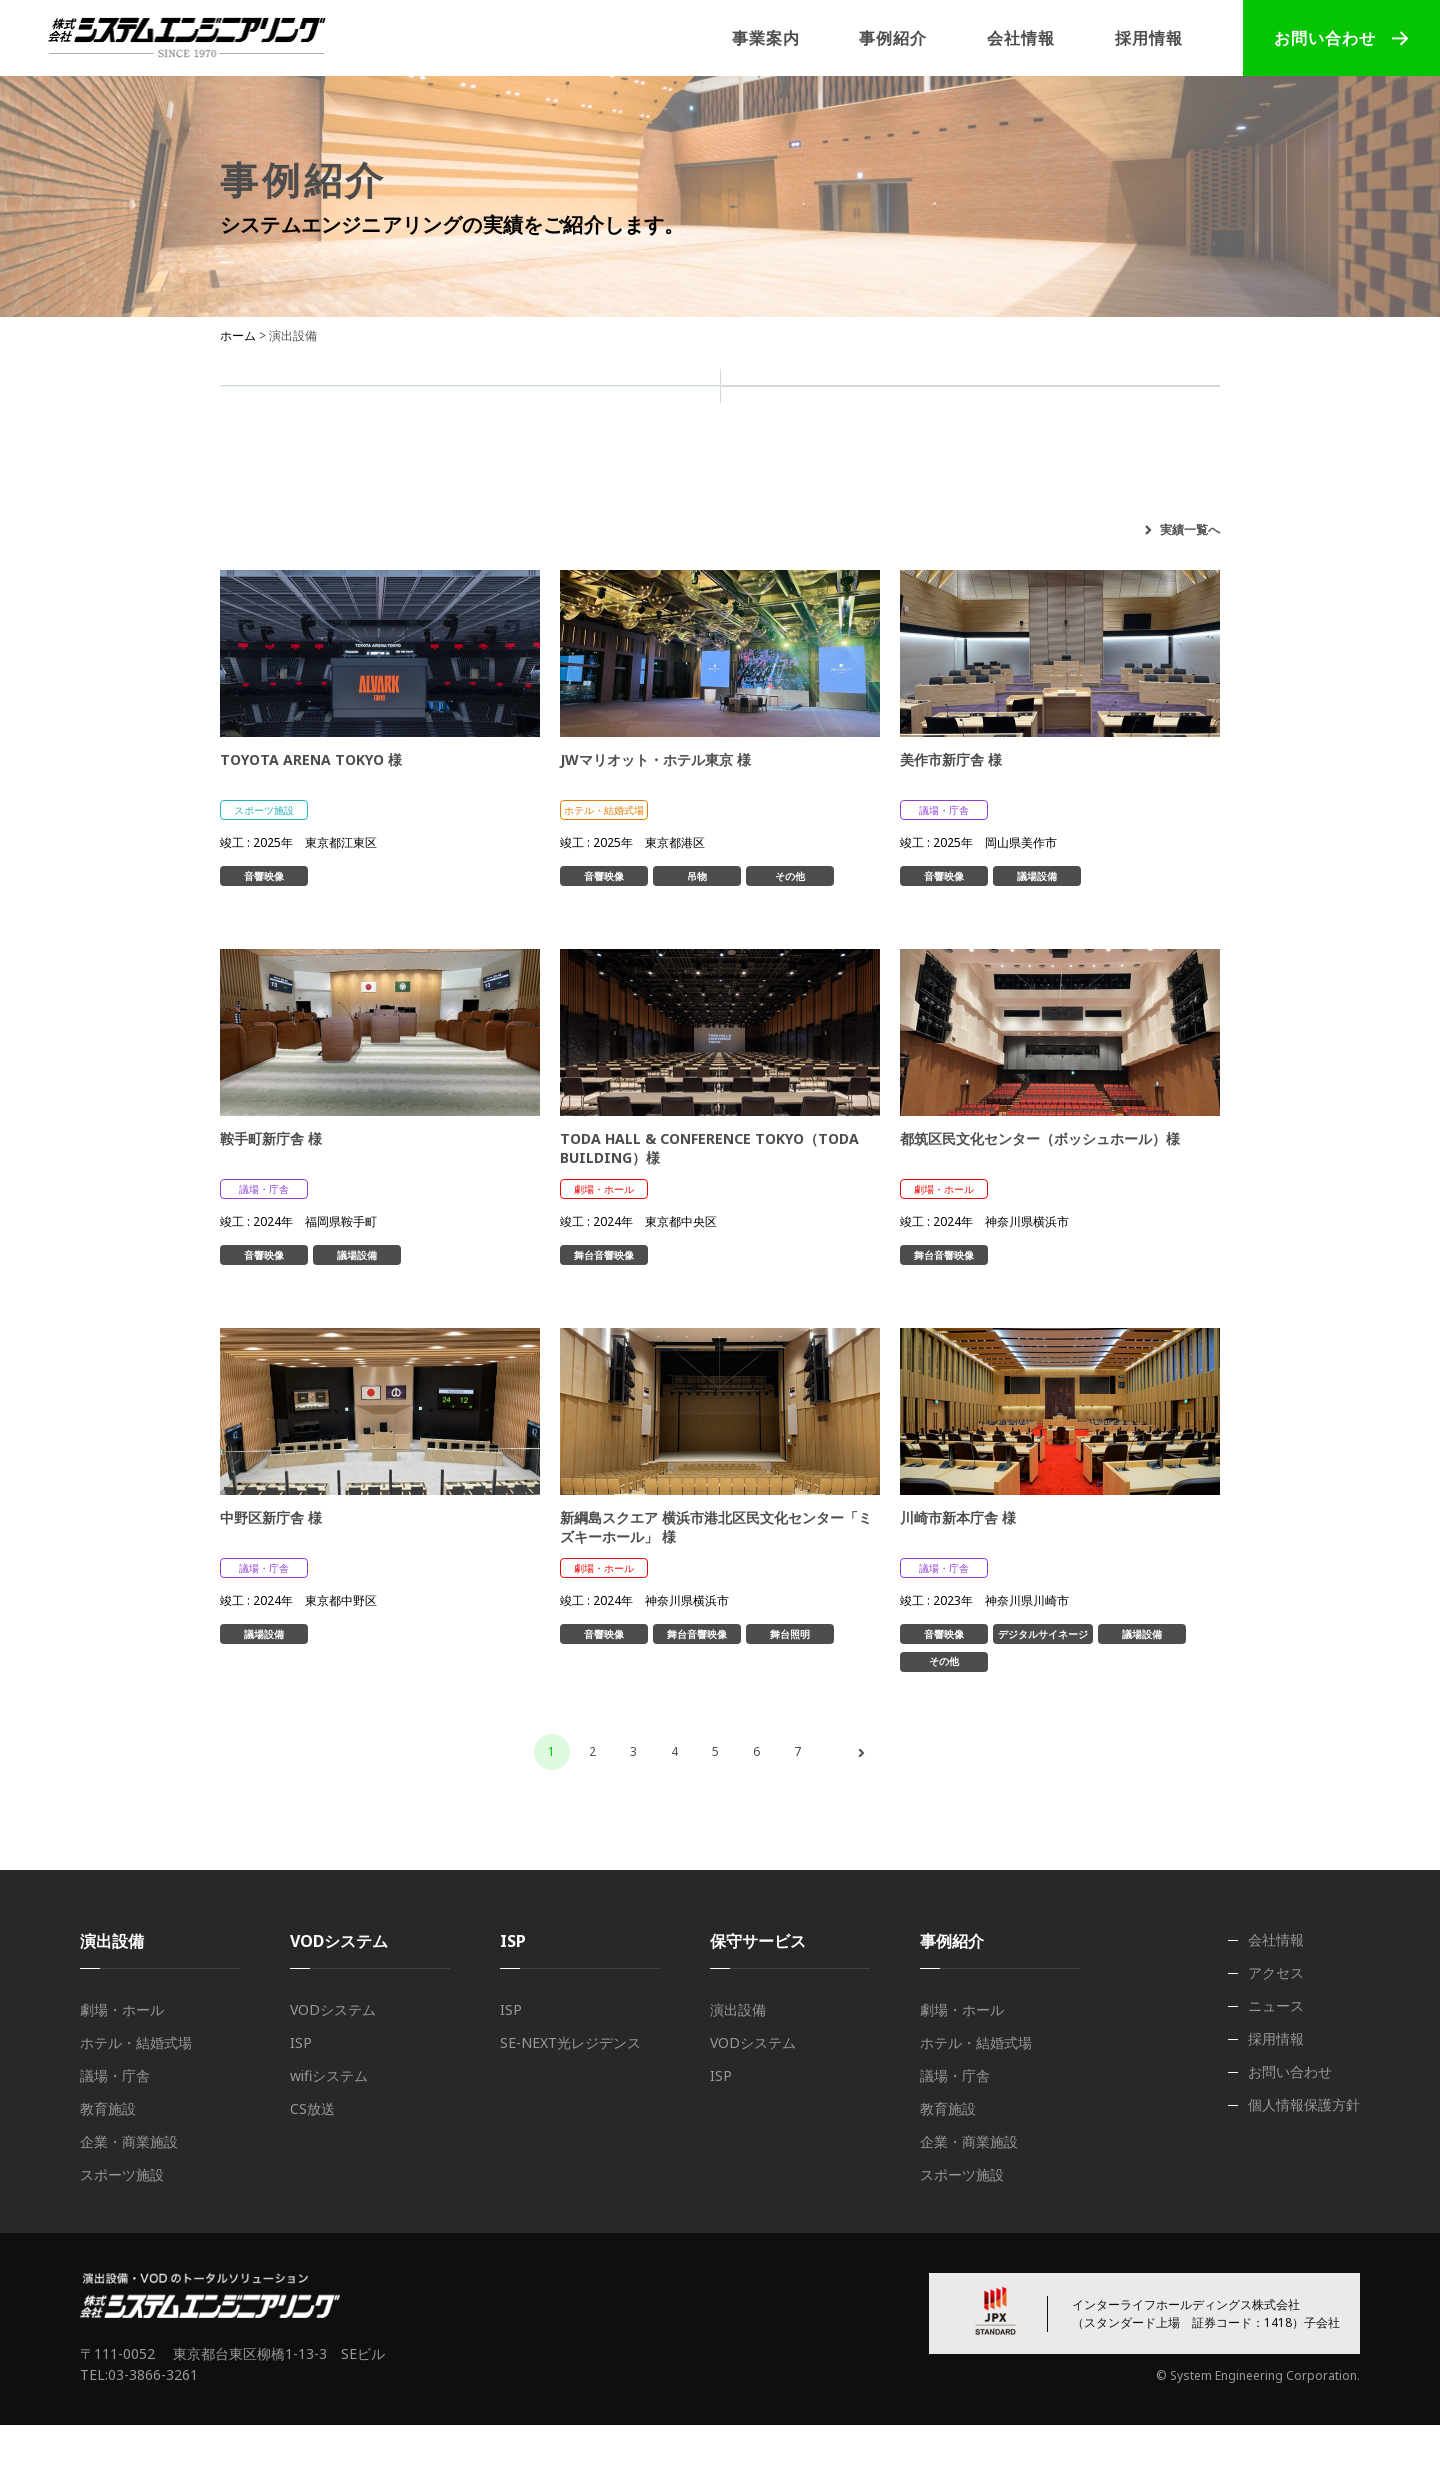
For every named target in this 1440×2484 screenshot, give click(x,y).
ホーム (238, 335)
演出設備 (470, 411)
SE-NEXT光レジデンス (570, 2101)
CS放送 (312, 2167)
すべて (282, 512)
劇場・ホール (404, 512)
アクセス (1276, 2031)
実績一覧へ (1190, 588)
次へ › (861, 1812)
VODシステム (333, 2068)
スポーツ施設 (1134, 512)
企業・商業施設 (980, 512)
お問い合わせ (1325, 38)
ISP (970, 411)
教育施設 (842, 512)
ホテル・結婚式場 (566, 512)
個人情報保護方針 (1304, 2163)
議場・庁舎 (720, 512)
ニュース (1276, 2064)
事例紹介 (893, 38)
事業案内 (766, 38)
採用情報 (1149, 38)
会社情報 (1021, 38)
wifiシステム (329, 2134)
